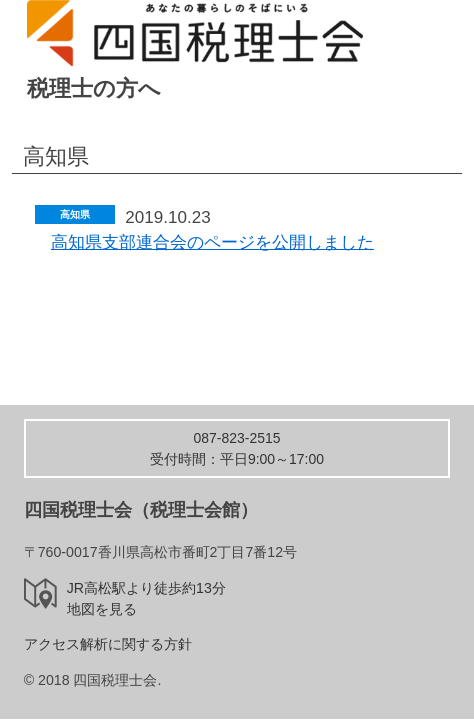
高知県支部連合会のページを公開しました (212, 242)
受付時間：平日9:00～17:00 (237, 448)
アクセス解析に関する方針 (108, 644)
